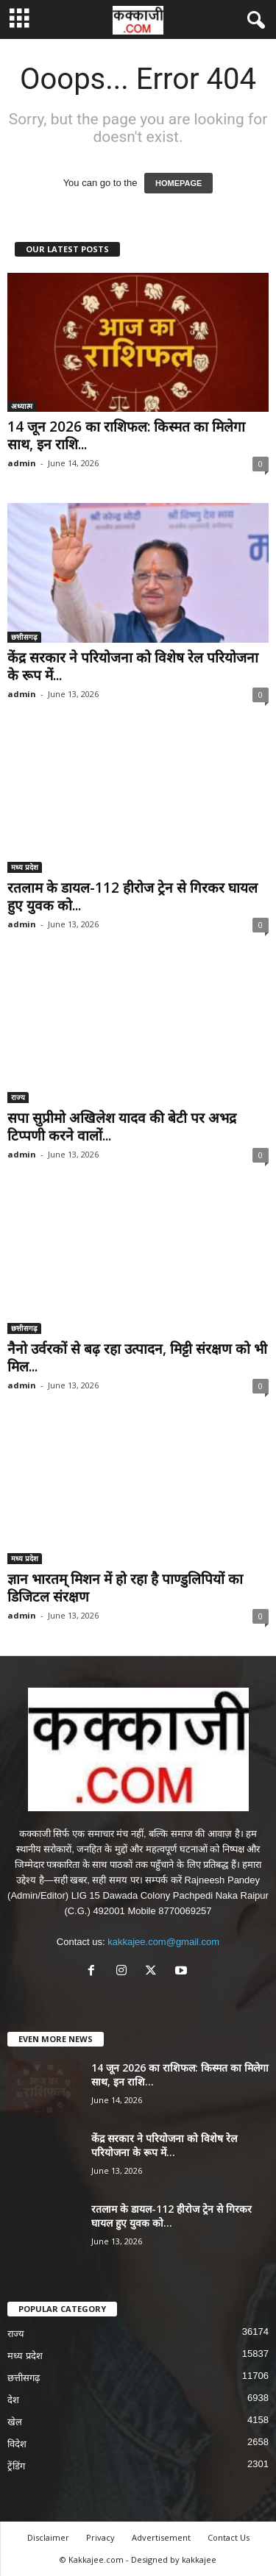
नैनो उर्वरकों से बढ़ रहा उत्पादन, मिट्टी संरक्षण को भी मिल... (137, 1357)
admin (21, 462)
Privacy (100, 2537)
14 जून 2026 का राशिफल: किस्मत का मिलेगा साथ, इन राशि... (126, 435)
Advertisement (161, 2537)
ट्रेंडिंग (16, 2466)
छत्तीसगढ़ (24, 637)
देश (13, 2399)
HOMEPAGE (178, 183)
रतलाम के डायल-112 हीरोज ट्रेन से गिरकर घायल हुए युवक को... (132, 896)
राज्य (18, 1097)
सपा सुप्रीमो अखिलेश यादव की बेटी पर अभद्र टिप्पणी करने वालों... (121, 1126)
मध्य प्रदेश (24, 867)
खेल (14, 2421)
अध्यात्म (21, 406)
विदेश (16, 2444)
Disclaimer (48, 2537)
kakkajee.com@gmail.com (163, 1941)
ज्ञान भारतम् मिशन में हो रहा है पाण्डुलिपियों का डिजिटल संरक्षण (125, 1587)
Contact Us (229, 2537)
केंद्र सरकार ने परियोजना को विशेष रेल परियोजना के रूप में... (132, 666)
